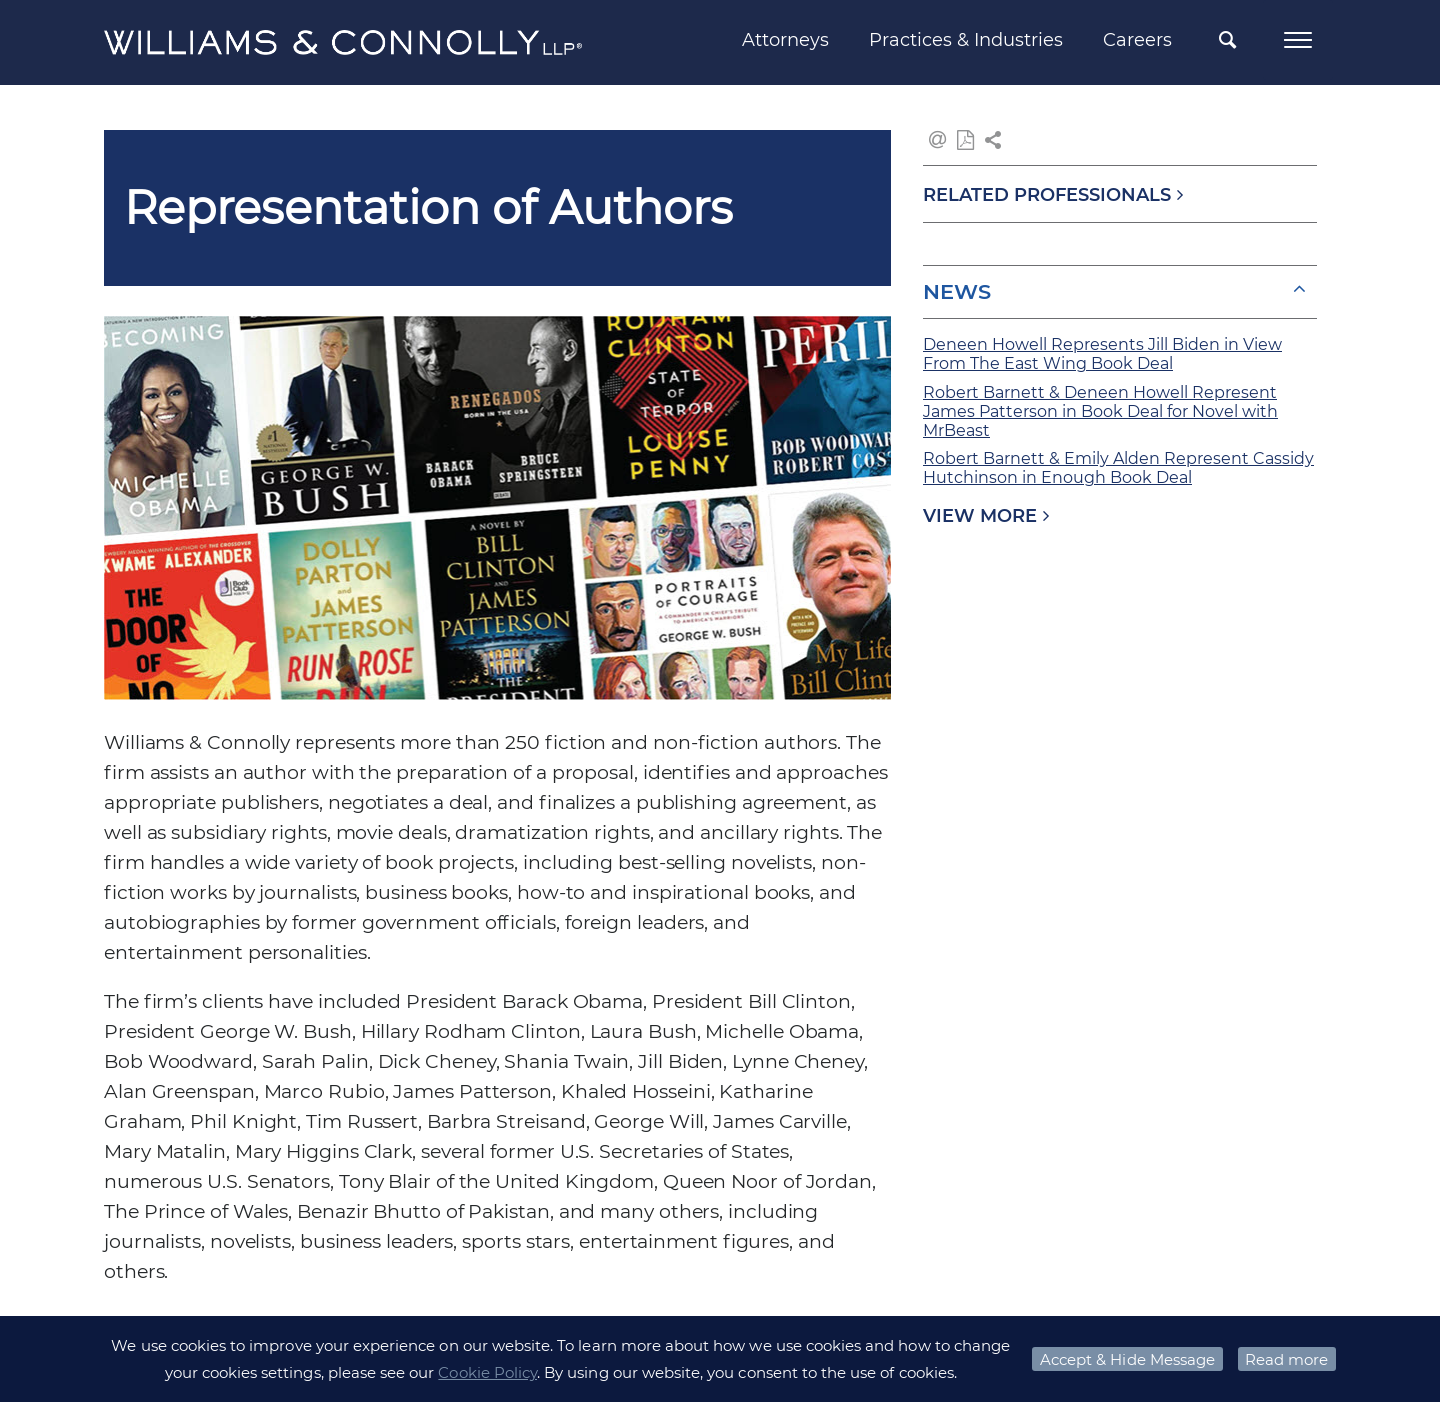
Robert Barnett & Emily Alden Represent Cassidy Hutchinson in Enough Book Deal (1118, 468)
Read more (1286, 1359)
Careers (1137, 40)
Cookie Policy (487, 1372)
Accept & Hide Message (1127, 1359)
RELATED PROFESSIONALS (1047, 195)
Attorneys (785, 40)
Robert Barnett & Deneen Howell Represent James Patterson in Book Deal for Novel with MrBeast (1100, 411)
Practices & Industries (966, 40)
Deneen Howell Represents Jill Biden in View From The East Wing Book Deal (1102, 354)
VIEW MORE (980, 516)
